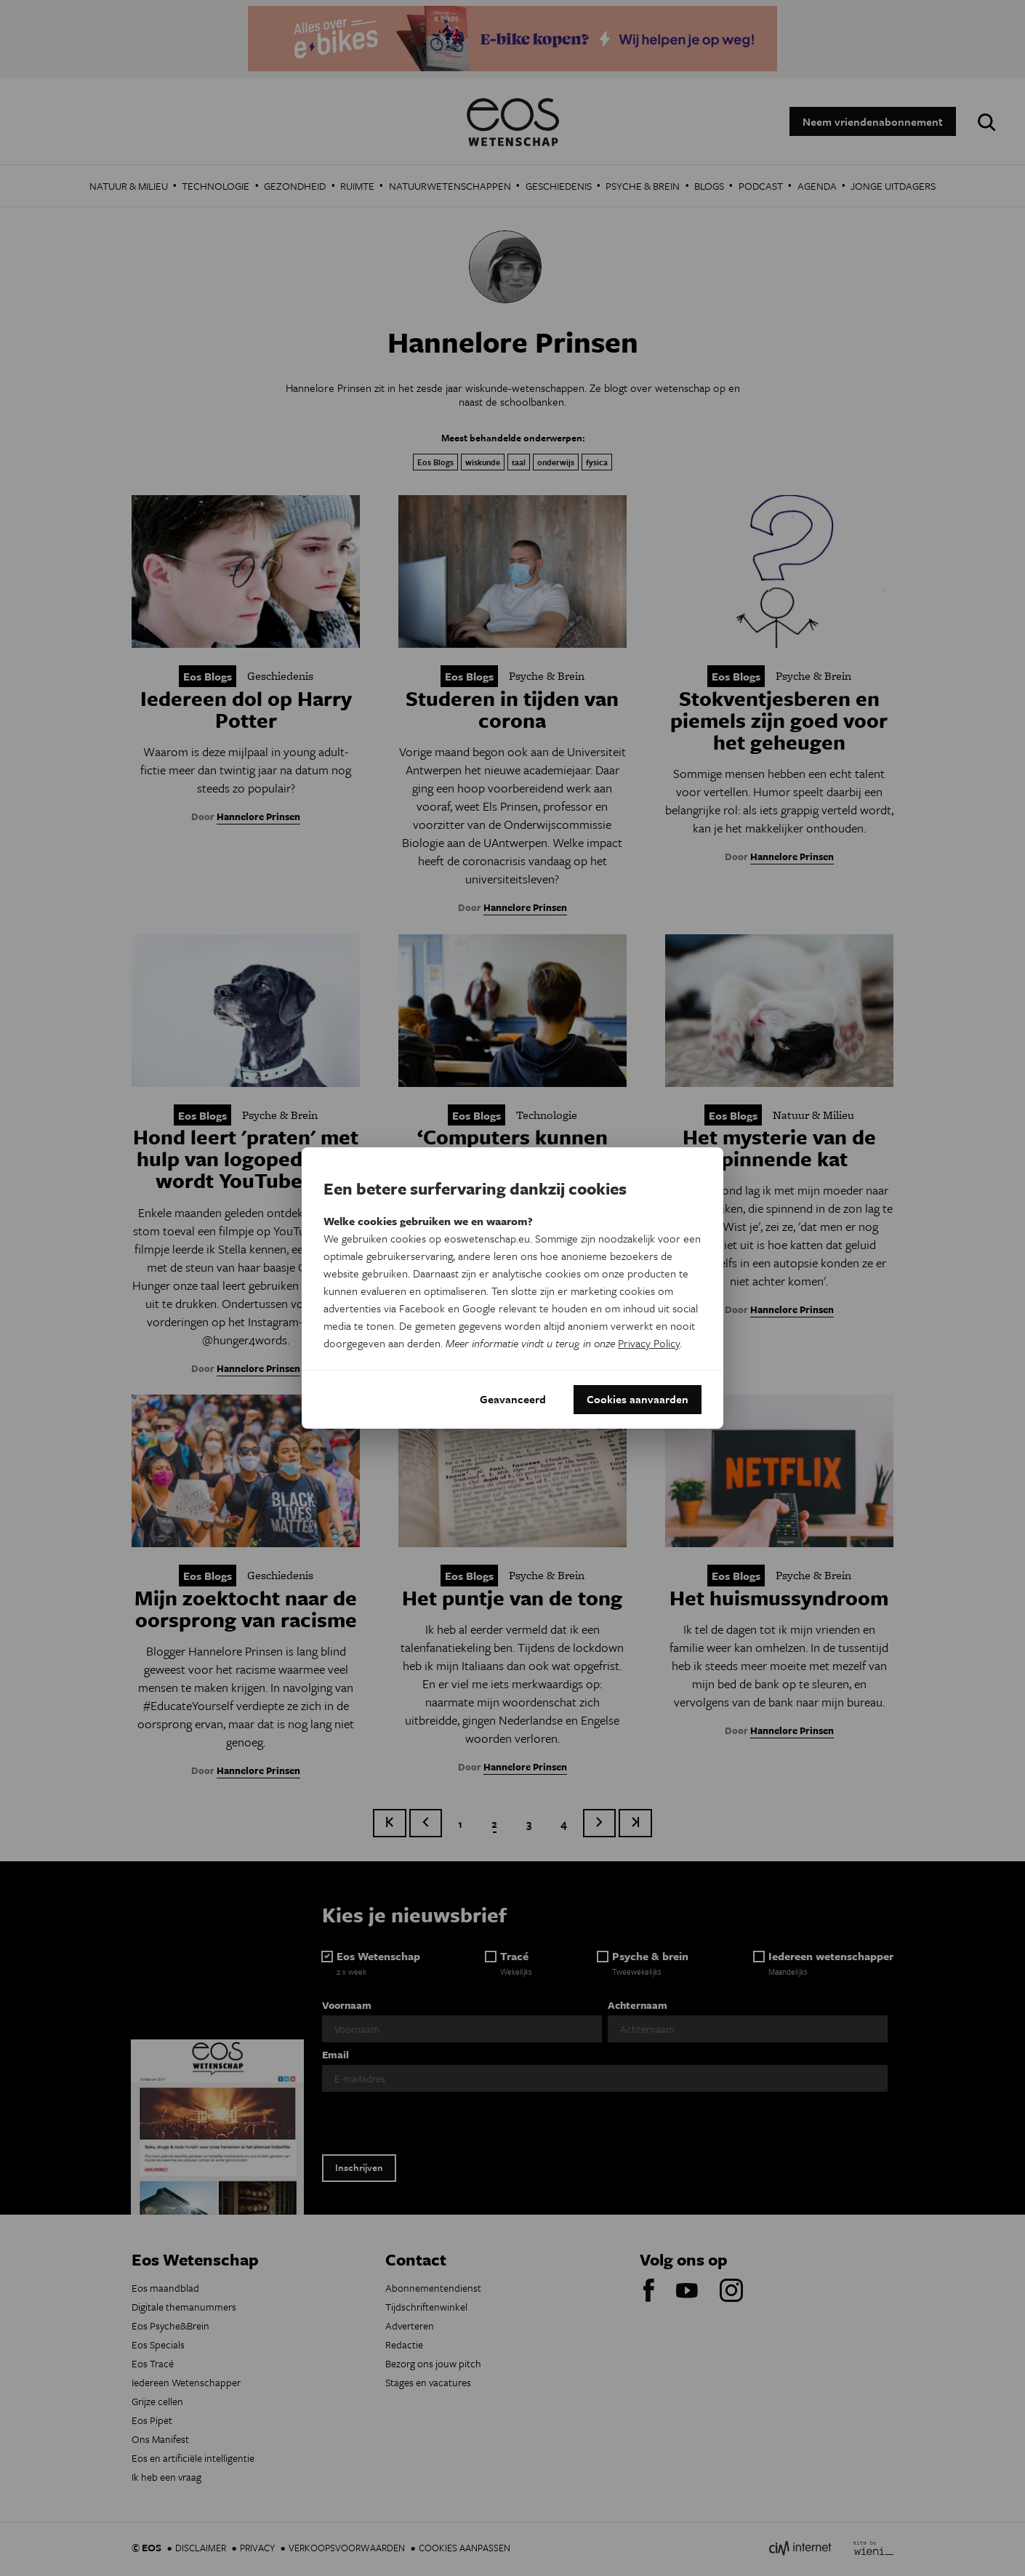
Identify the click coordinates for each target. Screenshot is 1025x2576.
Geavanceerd (513, 1400)
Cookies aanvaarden (637, 1400)
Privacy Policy (649, 1343)
